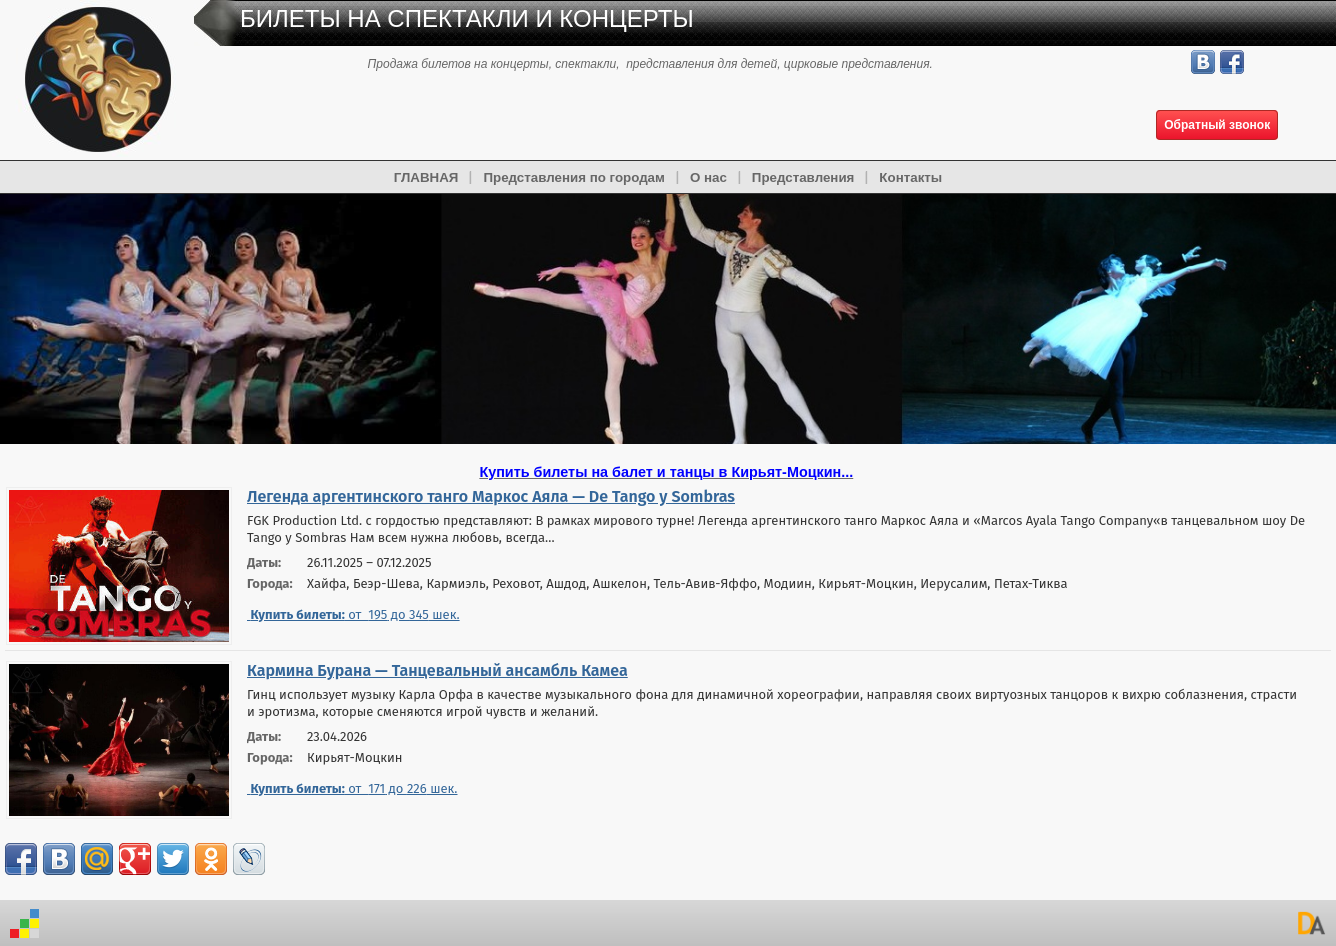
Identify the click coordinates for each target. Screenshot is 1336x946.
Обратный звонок (1217, 125)
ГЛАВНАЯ (426, 177)
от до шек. (353, 614)
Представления (803, 177)
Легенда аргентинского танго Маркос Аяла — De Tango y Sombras (491, 496)
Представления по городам (573, 177)
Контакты (910, 177)
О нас (708, 177)
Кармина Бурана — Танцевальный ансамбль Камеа (437, 670)
